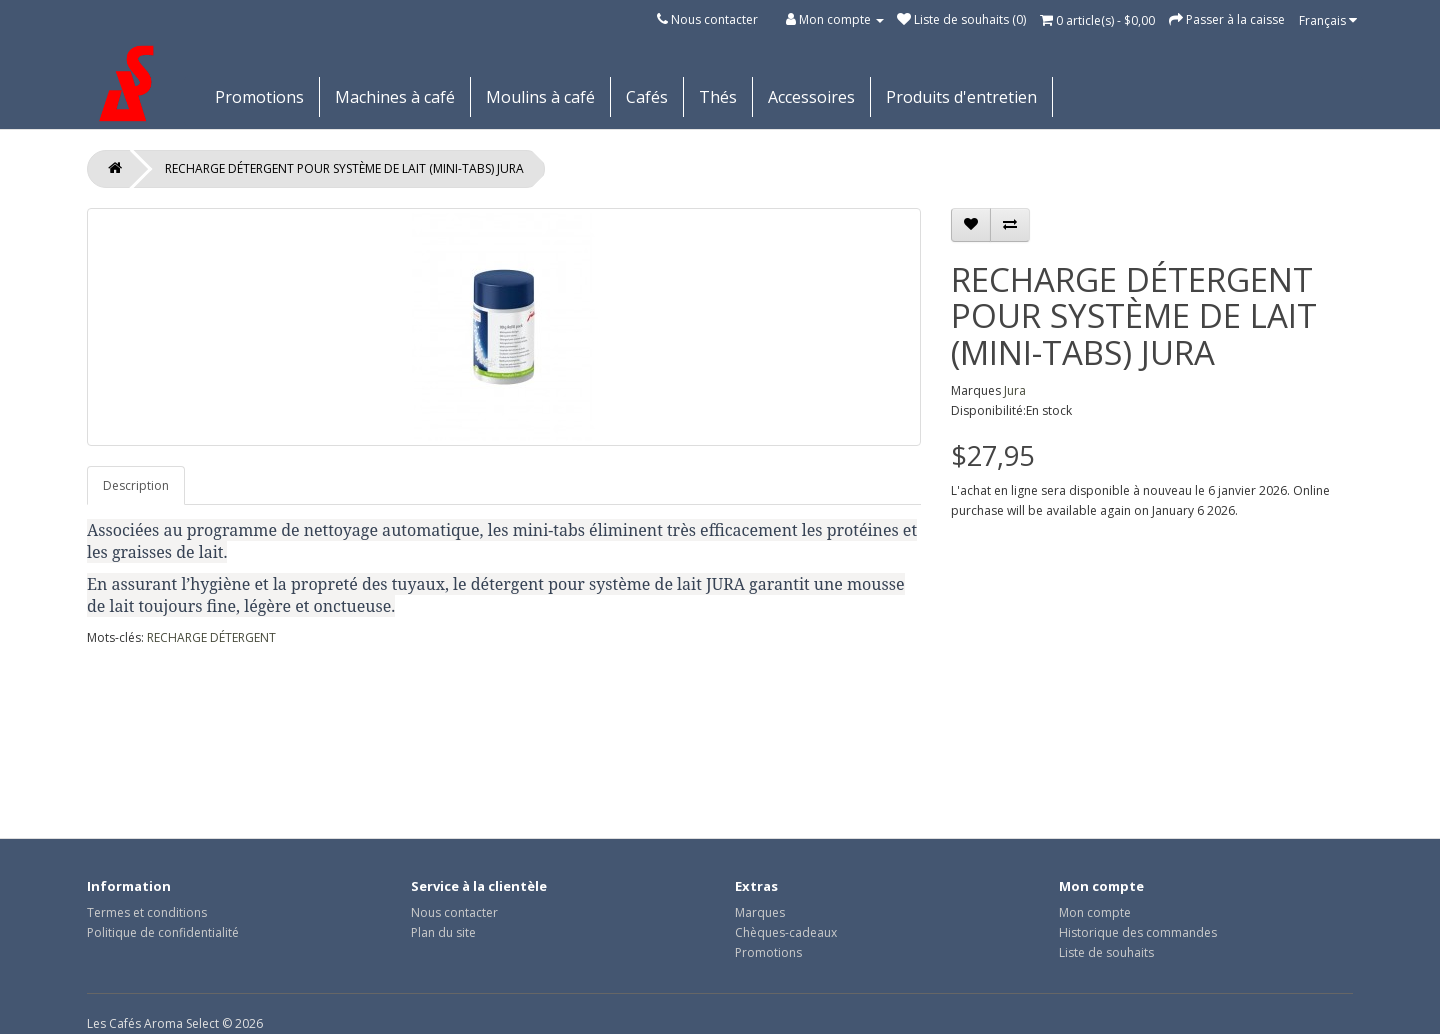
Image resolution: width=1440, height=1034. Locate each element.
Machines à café (395, 97)
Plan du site (443, 932)
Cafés (647, 97)
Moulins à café (540, 97)
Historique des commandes (1138, 932)
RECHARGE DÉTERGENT (211, 637)
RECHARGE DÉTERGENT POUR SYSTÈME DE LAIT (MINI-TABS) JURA (344, 168)
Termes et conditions (147, 912)
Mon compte (1095, 912)
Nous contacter (714, 19)
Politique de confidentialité (163, 932)
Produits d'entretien (961, 97)
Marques (760, 912)
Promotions (259, 97)
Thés (718, 97)
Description (136, 485)
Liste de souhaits (1106, 952)
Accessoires (811, 97)
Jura (1015, 390)
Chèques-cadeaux (786, 932)
